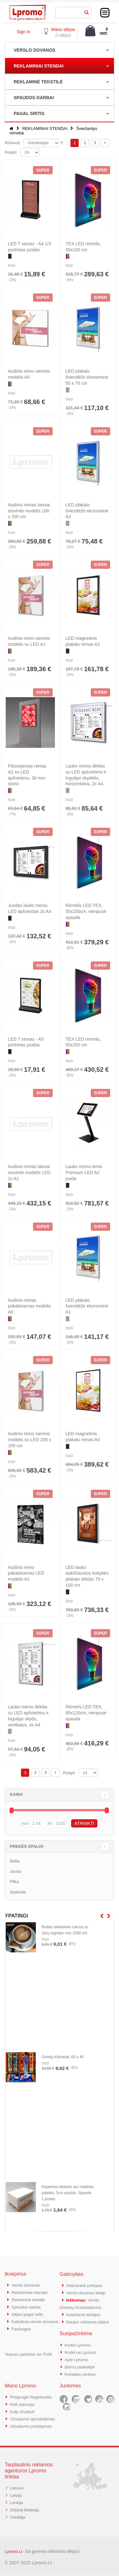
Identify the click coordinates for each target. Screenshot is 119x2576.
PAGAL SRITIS (29, 113)
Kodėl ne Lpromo (82, 2350)
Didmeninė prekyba (86, 2285)
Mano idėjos (63, 29)
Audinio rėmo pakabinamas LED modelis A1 (26, 1573)
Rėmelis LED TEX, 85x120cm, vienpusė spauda (86, 1712)
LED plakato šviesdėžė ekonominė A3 (87, 510)
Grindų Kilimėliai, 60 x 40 (63, 2057)
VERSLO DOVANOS (34, 50)
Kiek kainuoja (23, 2400)
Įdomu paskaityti (81, 2364)
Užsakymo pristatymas (33, 2428)
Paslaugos (22, 2333)
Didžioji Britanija (26, 2510)
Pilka (14, 1881)
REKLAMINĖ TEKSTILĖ (38, 81)
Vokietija (18, 2517)
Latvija (16, 2496)
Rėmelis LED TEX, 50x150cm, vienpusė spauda (86, 911)
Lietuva (17, 2489)
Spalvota (18, 1892)
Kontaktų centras (82, 2371)
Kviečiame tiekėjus (85, 2313)
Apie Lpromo (78, 2357)
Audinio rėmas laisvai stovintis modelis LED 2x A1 (29, 1172)
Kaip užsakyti (23, 2407)
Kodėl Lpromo (79, 2343)
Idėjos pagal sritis (28, 2313)
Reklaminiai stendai (31, 2292)
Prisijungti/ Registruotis (33, 2393)
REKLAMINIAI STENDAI (38, 65)
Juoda (15, 1871)
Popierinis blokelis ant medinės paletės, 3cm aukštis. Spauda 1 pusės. (68, 2193)
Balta (14, 1861)
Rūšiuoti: (13, 143)
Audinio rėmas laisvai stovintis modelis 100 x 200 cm (29, 510)
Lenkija (17, 2503)
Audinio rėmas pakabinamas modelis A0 (29, 1306)
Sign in (23, 31)
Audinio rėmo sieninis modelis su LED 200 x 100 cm (29, 1439)
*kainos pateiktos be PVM (28, 2359)
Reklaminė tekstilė (29, 2299)
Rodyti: (11, 152)
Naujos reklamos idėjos (89, 2320)
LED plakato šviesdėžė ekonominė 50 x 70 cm (87, 377)
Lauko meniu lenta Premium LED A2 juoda (84, 1172)
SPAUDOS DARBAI (34, 97)
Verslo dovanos (27, 2285)
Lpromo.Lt (13, 2552)
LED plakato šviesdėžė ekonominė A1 (87, 1306)
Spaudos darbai (27, 2306)
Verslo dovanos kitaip (87, 2292)
